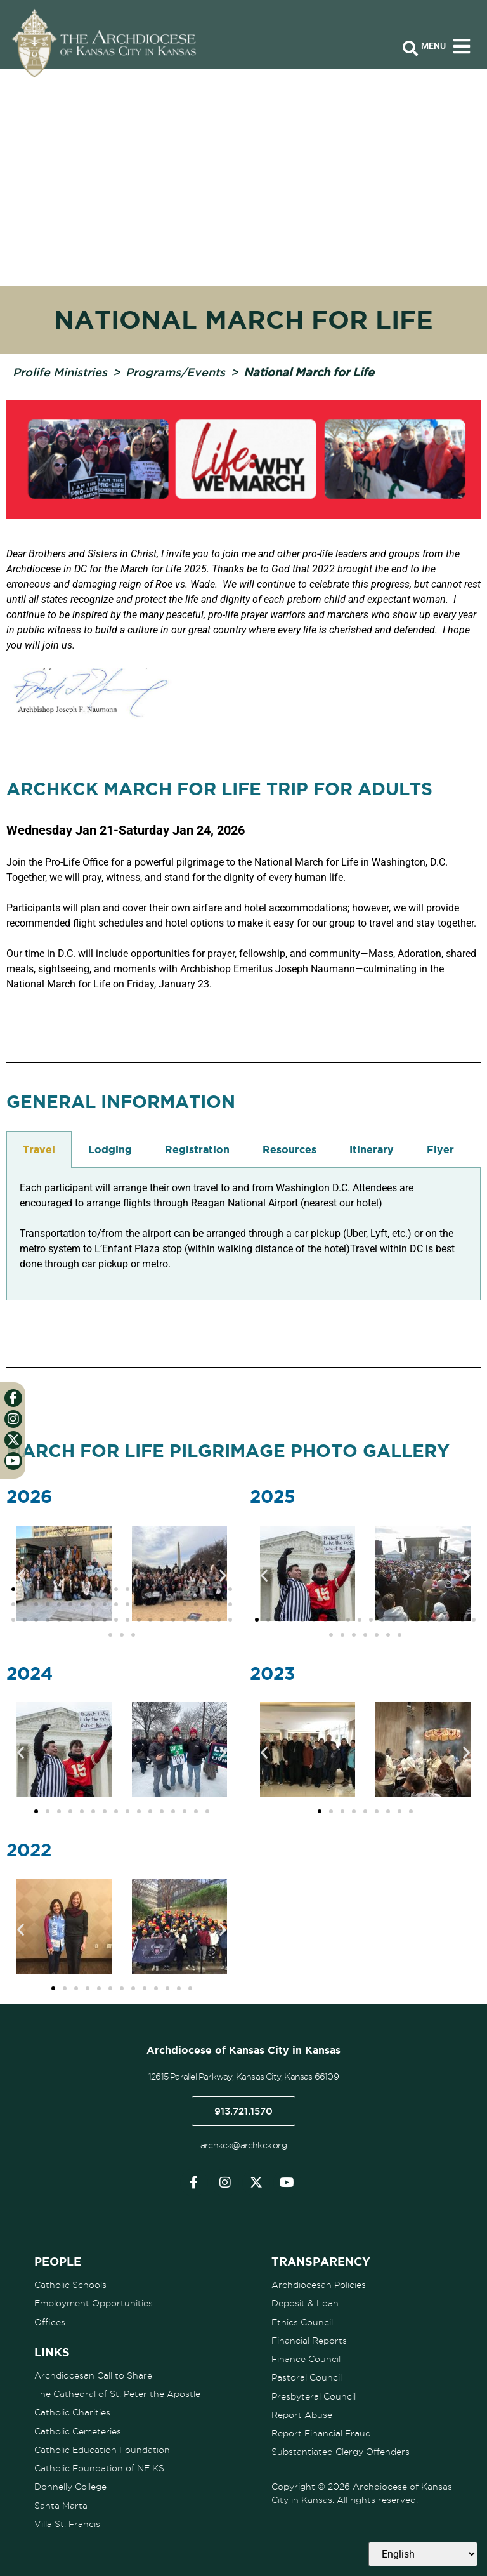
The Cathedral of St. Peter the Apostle (117, 2393)
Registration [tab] (197, 1149)
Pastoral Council (306, 2377)
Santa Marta (61, 2504)
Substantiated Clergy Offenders (340, 2450)
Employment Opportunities (93, 2303)
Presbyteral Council (313, 2395)
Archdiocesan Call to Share (93, 2375)
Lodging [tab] (110, 1149)
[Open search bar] (410, 48)
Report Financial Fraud (321, 2432)
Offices (49, 2321)
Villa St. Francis (67, 2522)
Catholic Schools (70, 2285)
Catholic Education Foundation (102, 2448)
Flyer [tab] (440, 1149)
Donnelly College (70, 2485)
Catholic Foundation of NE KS (99, 2467)
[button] (21, 1575)
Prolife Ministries (60, 372)
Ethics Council (302, 2321)
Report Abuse (301, 2413)
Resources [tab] (289, 1149)
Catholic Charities (72, 2412)
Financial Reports (309, 2340)
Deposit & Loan (305, 2303)
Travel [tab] (39, 1149)
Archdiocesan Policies (318, 2285)
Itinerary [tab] (371, 1149)
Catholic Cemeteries (77, 2430)
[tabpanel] (243, 1234)
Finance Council (306, 2358)
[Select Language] (422, 2554)
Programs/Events (175, 372)
